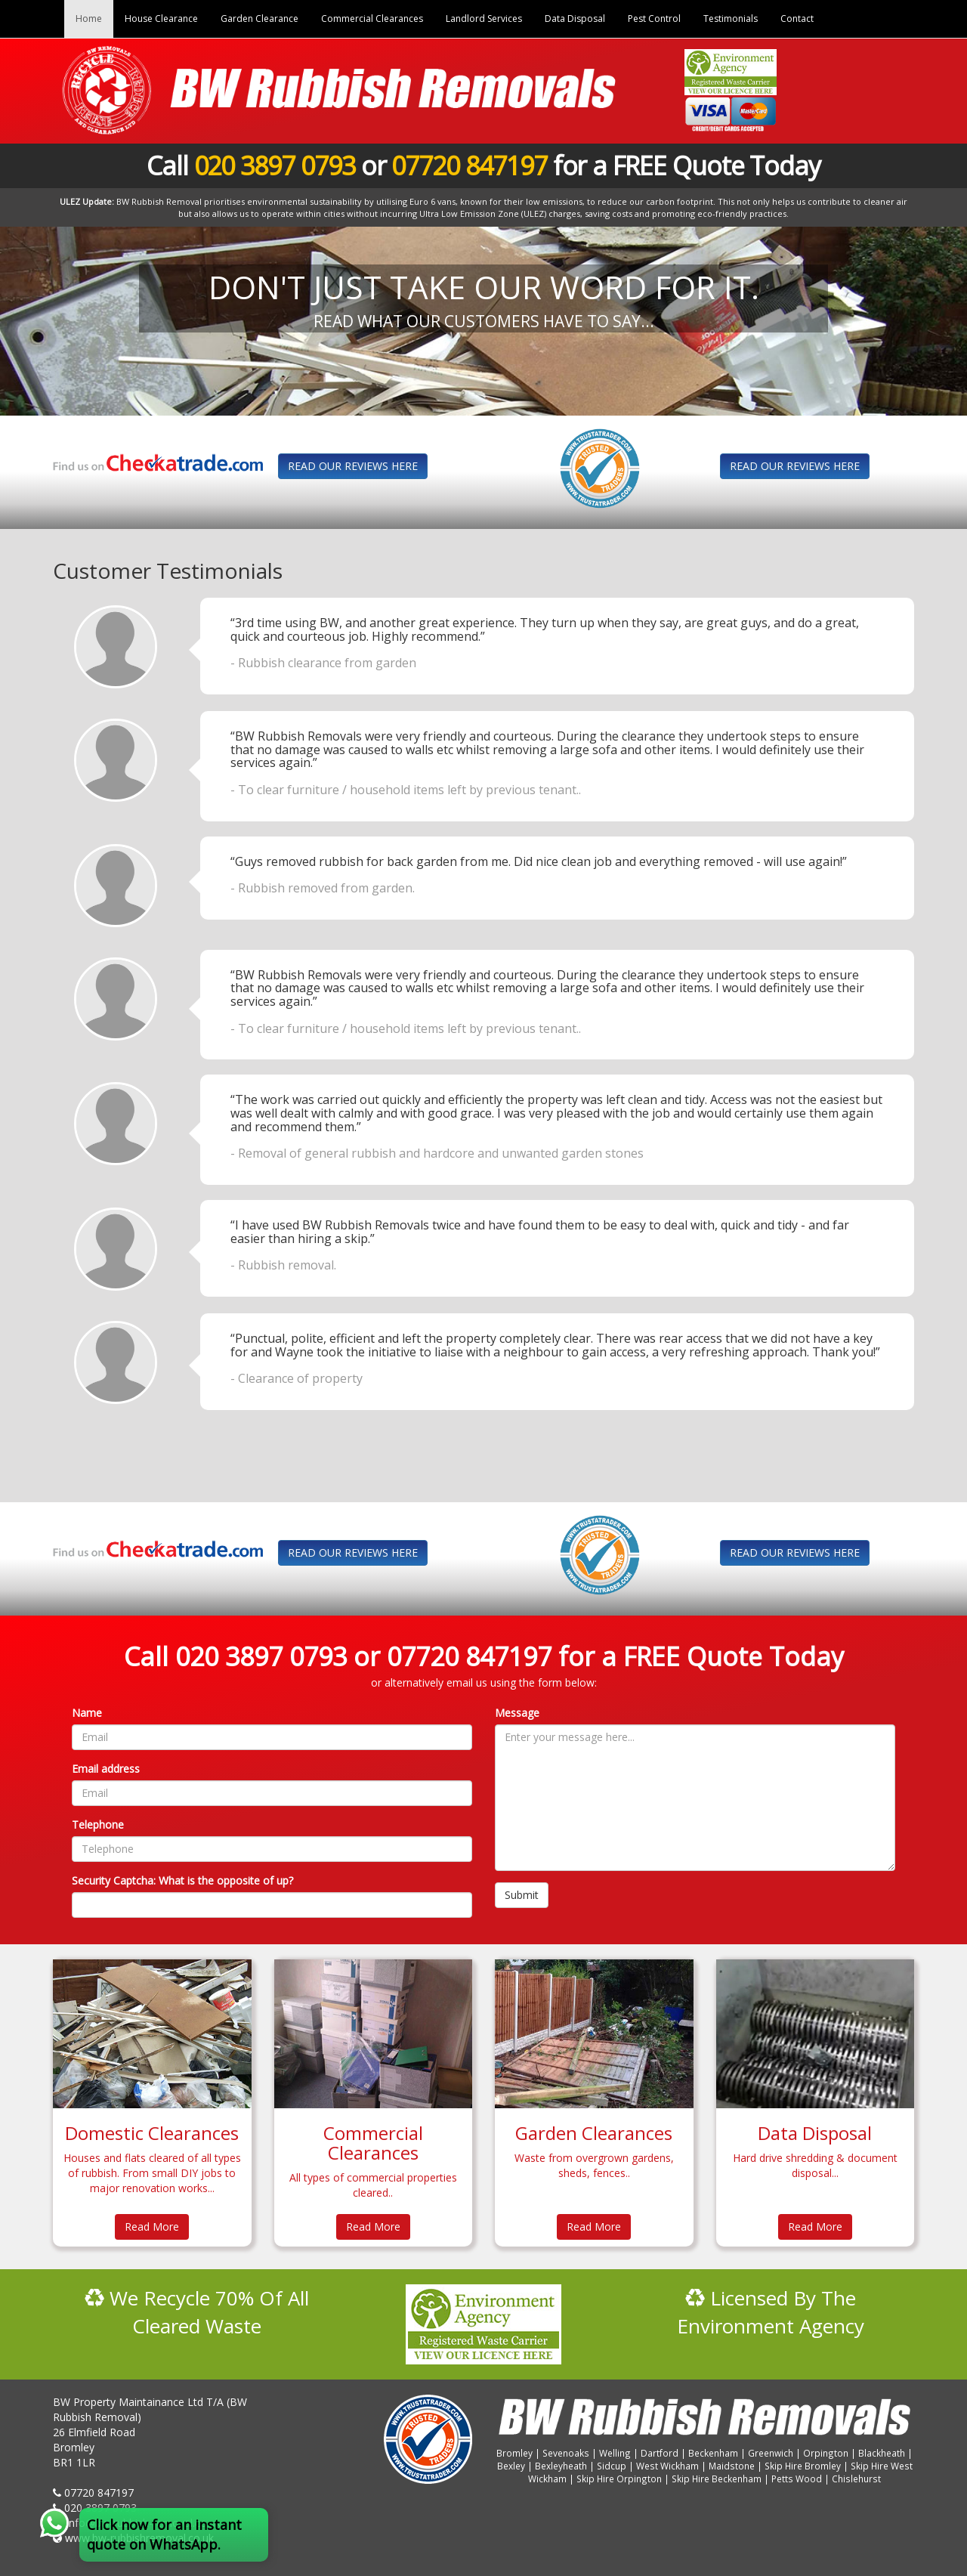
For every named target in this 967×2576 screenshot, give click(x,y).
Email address (106, 1768)
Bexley (511, 2466)
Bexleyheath (561, 2466)
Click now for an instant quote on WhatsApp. (164, 2534)
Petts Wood (796, 2478)
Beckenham (713, 2453)
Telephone (98, 1824)
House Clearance (161, 18)
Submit (522, 1895)
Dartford (659, 2453)
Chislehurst (856, 2478)
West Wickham (667, 2466)
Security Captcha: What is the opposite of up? (182, 1880)
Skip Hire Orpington (619, 2478)
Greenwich (770, 2453)
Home (89, 18)
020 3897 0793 (274, 165)
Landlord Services (484, 18)
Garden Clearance (259, 18)
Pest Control (654, 18)
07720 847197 (468, 165)
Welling (615, 2453)
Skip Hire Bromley (803, 2466)
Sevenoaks (565, 2453)
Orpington (825, 2453)
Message (517, 1712)
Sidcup (611, 2466)
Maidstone (732, 2466)
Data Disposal (575, 18)
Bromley (514, 2453)
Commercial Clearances (372, 18)
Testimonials (730, 18)
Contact (797, 18)
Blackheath (881, 2453)
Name (87, 1712)
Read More (152, 2226)
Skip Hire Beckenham (717, 2478)
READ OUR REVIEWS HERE (353, 466)
